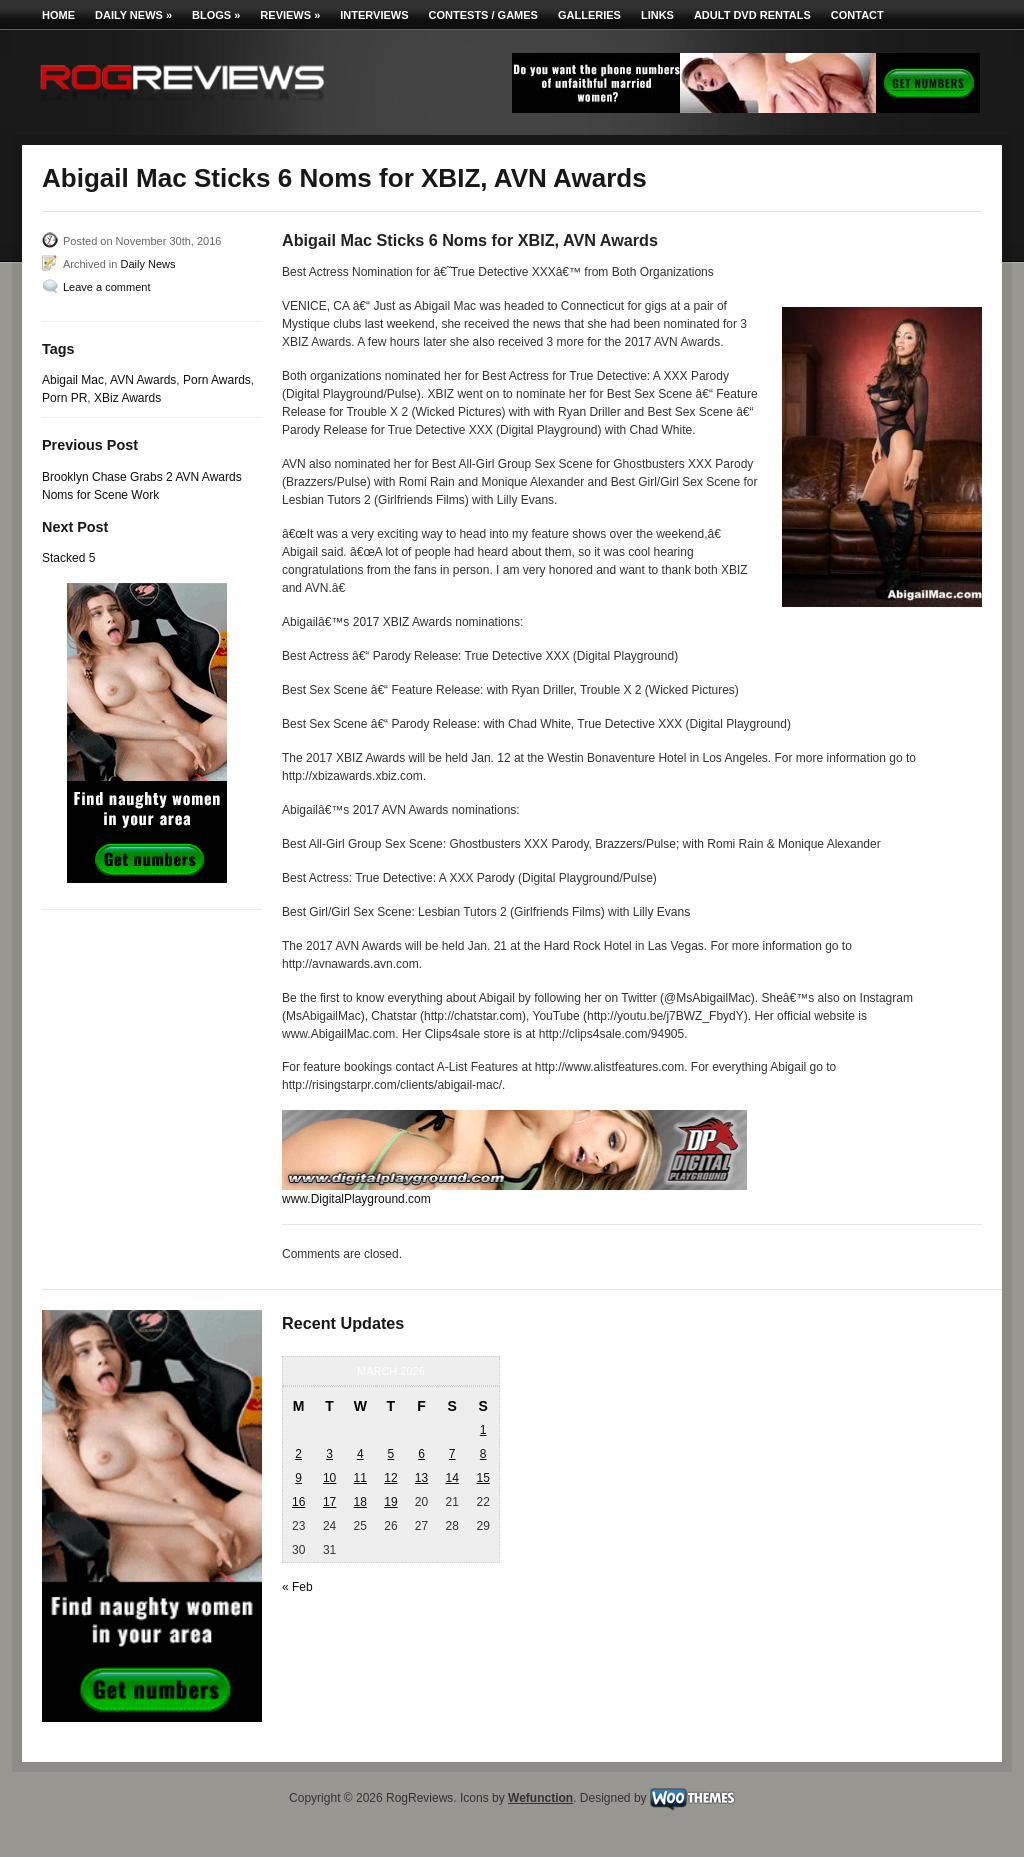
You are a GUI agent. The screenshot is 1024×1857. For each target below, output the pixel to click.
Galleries (589, 15)
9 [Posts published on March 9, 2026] (298, 1478)
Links (657, 15)
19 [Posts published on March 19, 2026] (390, 1502)
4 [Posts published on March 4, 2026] (360, 1454)
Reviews (290, 15)
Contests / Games (483, 15)
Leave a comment (106, 287)
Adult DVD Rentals (752, 15)
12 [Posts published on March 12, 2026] (390, 1478)
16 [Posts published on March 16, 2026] (298, 1502)
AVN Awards (143, 380)
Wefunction (540, 1798)
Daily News (133, 15)
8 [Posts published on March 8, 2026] (483, 1454)
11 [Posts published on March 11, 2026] (360, 1478)
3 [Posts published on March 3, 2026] (329, 1454)
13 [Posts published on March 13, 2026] (421, 1478)
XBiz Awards (127, 398)
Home (58, 15)
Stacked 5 (68, 558)
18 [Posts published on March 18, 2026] (360, 1502)
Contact (857, 15)
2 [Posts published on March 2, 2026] (298, 1454)
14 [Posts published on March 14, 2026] (451, 1478)
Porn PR (64, 398)
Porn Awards (217, 380)
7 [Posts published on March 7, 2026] (452, 1454)
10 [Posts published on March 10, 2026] (329, 1478)
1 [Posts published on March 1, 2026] (483, 1430)
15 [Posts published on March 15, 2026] (482, 1478)
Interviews (374, 15)
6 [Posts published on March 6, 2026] (421, 1454)
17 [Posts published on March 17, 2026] (329, 1502)
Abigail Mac (73, 380)
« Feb (297, 1587)
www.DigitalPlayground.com (356, 1199)
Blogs (216, 15)
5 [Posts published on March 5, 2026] (391, 1454)
